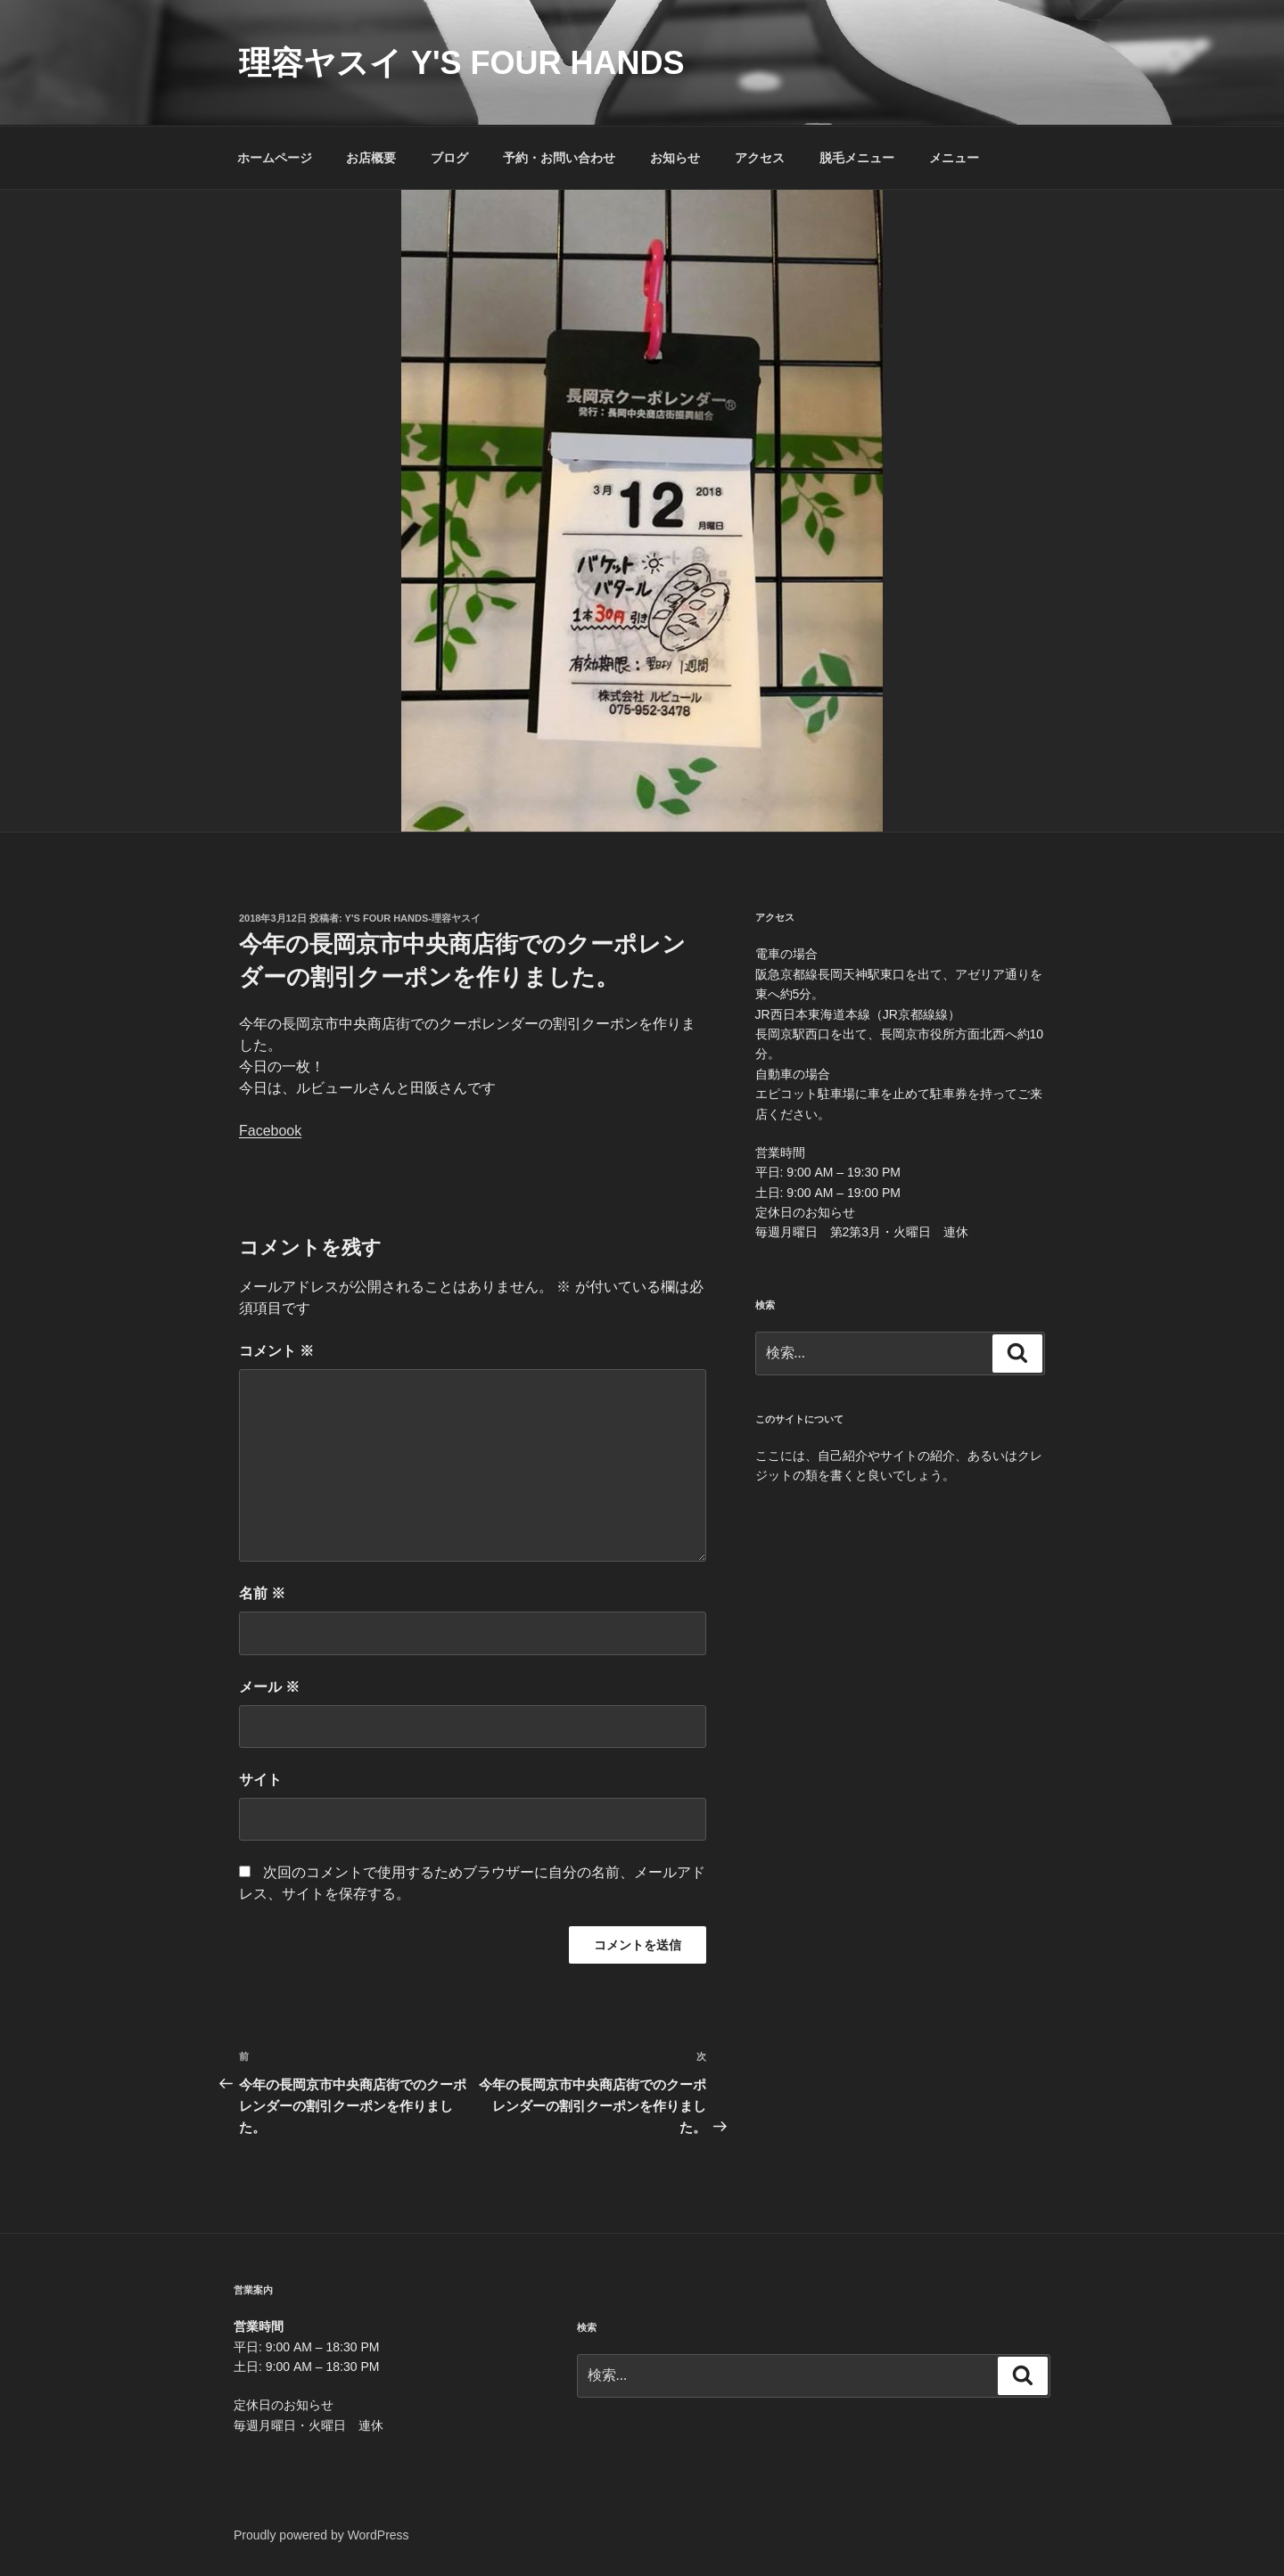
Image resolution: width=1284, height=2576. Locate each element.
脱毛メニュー (856, 158)
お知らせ (675, 158)
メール (269, 1686)
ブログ (449, 158)
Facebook (270, 1130)
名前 (262, 1593)
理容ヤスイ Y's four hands (462, 63)
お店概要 (371, 158)
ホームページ (274, 158)
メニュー (954, 158)
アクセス (760, 158)
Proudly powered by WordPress (321, 2535)
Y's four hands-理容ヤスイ (413, 918)
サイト (260, 1779)
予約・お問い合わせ (559, 158)
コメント (276, 1350)
